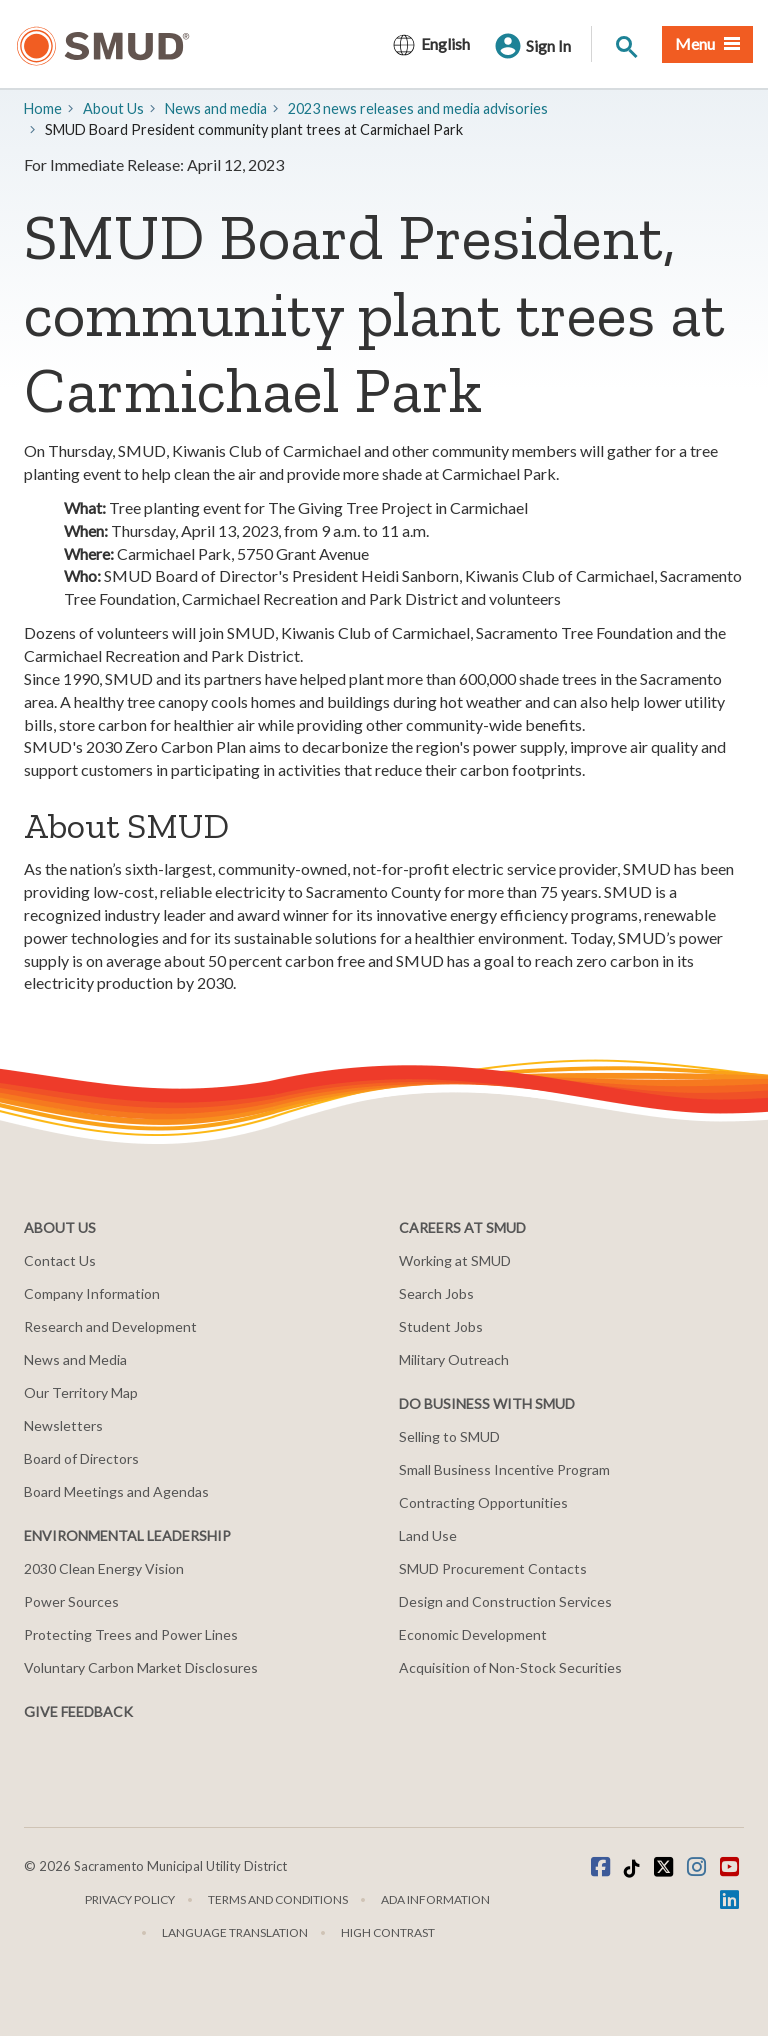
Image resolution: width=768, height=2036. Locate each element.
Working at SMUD (455, 1260)
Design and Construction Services (505, 1601)
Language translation (235, 1932)
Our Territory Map (81, 1392)
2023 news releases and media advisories (418, 108)
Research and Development (110, 1326)
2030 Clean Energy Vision (104, 1568)
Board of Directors (81, 1458)
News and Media (75, 1359)
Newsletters (63, 1425)
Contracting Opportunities (483, 1502)
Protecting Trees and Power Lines (131, 1634)
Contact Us (60, 1260)
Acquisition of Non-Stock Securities (510, 1667)
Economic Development (473, 1634)
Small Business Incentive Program (504, 1469)
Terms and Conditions (278, 1899)
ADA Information (435, 1899)
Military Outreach (454, 1359)
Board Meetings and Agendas (116, 1491)
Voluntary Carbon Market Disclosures (141, 1667)
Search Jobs (436, 1293)
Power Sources (71, 1601)
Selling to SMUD (449, 1436)
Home (43, 108)
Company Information (92, 1293)
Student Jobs (441, 1326)
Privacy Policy (130, 1899)
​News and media (216, 108)
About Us (113, 108)
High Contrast (388, 1932)
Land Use (428, 1535)
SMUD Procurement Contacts (493, 1568)
